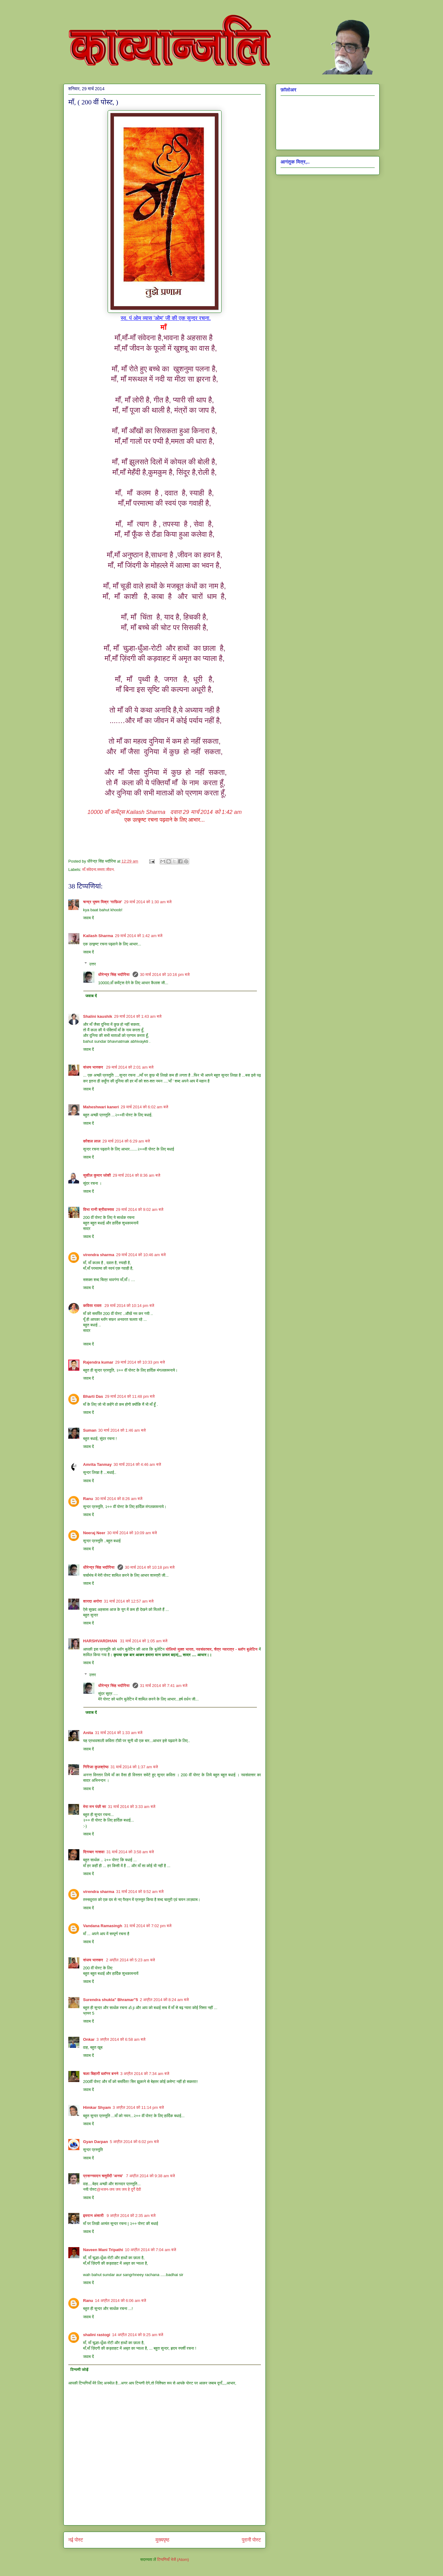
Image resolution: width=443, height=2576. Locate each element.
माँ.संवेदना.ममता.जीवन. (98, 869)
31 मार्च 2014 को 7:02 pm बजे (147, 1925)
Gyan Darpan (95, 2141)
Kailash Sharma (126, 812)
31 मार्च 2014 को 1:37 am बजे (134, 1767)
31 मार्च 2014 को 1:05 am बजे (143, 1641)
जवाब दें (88, 918)
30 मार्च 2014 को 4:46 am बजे (137, 1464)
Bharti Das (93, 1396)
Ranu (88, 1498)
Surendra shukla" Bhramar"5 (110, 1999)
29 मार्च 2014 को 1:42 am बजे (138, 935)
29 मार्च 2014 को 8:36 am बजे (136, 1175)
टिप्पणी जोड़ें (79, 2369)
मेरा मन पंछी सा (94, 1806)
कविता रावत (93, 1305)
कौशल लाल (92, 1141)
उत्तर (92, 963)
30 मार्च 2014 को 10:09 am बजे (132, 1533)
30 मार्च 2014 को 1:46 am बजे (122, 1430)
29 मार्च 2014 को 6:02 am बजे (144, 1107)
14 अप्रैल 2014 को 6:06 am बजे (120, 2300)
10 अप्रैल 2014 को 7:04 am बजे (150, 2249)
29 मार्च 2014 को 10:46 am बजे (141, 1254)
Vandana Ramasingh (102, 1925)
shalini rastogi (96, 2334)
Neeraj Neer (94, 1533)
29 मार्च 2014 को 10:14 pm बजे (129, 1305)
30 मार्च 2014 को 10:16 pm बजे (165, 974)
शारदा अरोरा (92, 1601)
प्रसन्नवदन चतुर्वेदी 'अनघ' (103, 2176)
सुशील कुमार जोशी (97, 1175)
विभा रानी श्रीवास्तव (98, 1209)
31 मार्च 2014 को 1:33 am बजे (118, 1732)
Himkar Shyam (97, 2107)
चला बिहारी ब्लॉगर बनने (100, 2073)
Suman (89, 1430)
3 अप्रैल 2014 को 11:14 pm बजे (138, 2107)
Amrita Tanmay (97, 1464)
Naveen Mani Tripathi (103, 2249)
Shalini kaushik (97, 1016)
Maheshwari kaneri (101, 1107)
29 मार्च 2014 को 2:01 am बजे (130, 1067)
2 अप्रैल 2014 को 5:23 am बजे (130, 1960)
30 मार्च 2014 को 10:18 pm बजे (150, 1567)
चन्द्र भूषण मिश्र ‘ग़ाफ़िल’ (102, 902)
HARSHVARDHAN (100, 1641)
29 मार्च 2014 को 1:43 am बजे (138, 1016)
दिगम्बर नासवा (94, 1852)
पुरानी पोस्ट (251, 2539)
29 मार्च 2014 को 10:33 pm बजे (140, 1362)
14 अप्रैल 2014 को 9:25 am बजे (137, 2334)
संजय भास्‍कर (93, 1067)
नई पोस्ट (75, 2539)
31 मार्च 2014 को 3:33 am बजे (131, 1806)
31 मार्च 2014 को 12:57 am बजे (129, 1601)
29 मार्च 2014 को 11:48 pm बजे (130, 1396)
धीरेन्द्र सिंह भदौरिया (114, 974)
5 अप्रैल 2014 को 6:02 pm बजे (134, 2141)
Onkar (89, 2039)
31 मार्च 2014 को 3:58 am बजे (130, 1852)
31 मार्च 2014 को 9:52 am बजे (139, 1891)
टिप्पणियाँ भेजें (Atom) (173, 2559)
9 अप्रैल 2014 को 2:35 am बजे (130, 2215)
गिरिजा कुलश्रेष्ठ (96, 1767)
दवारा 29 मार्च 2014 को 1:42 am (204, 812)
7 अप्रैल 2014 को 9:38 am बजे (150, 2176)
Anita (88, 1732)
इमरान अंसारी (94, 2215)
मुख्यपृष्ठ (163, 2539)
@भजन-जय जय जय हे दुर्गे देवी (119, 2189)
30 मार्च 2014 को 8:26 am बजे (118, 1498)
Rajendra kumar (98, 1362)
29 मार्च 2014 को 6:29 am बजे (126, 1141)
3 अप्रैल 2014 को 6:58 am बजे (121, 2039)
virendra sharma (98, 1254)
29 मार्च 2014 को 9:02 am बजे (139, 1209)
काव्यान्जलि (68, 18)
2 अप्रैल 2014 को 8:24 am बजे (164, 1999)
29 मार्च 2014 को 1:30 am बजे (147, 902)
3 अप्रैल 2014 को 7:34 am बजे (144, 2073)
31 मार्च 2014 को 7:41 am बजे (163, 1685)
